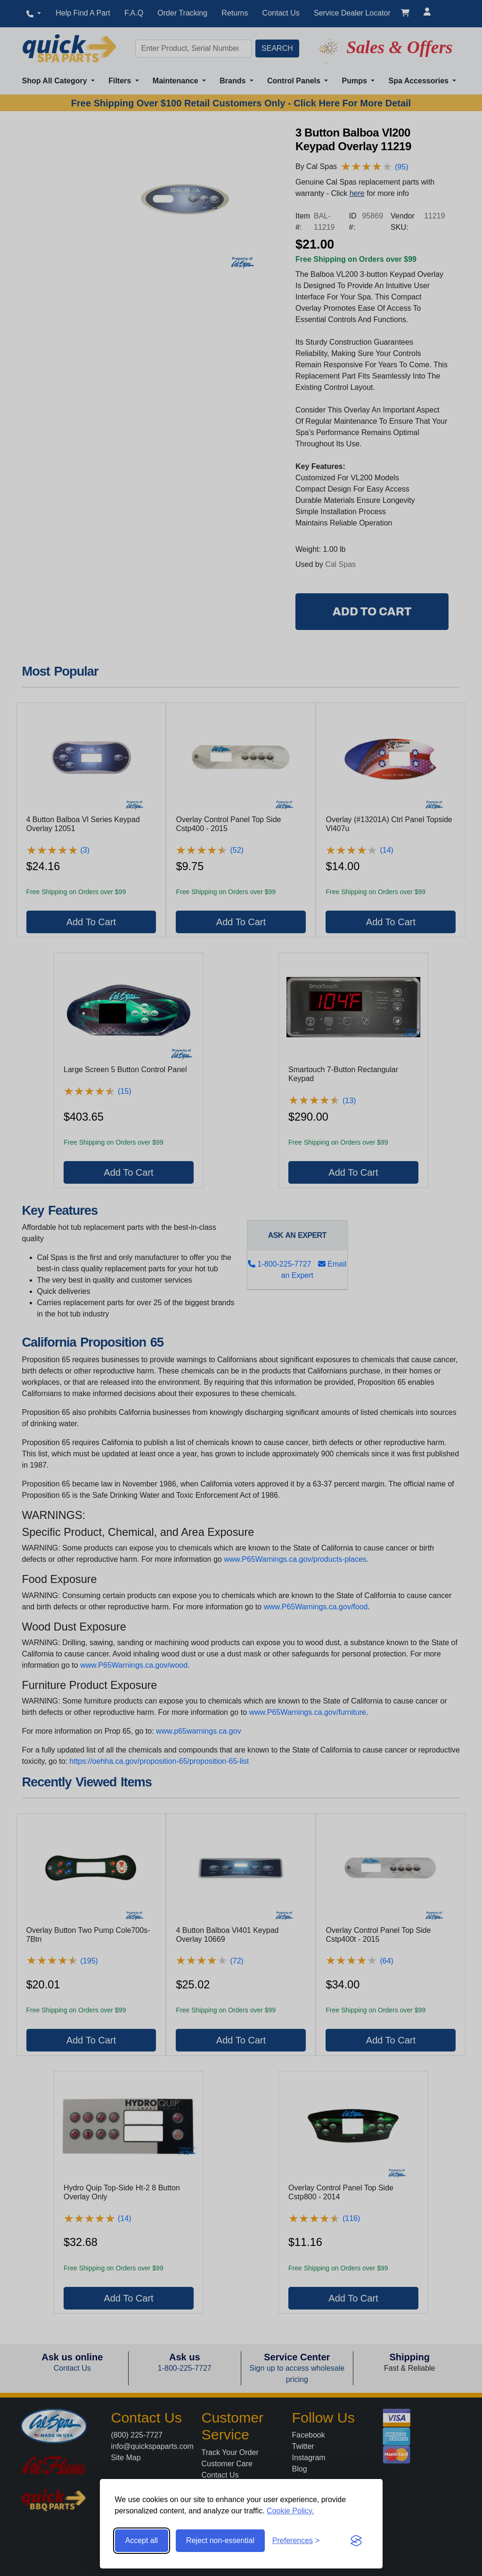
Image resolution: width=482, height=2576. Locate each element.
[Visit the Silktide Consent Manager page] (356, 2540)
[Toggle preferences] (296, 2540)
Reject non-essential (220, 2540)
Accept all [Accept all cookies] (141, 2540)
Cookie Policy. (290, 2511)
